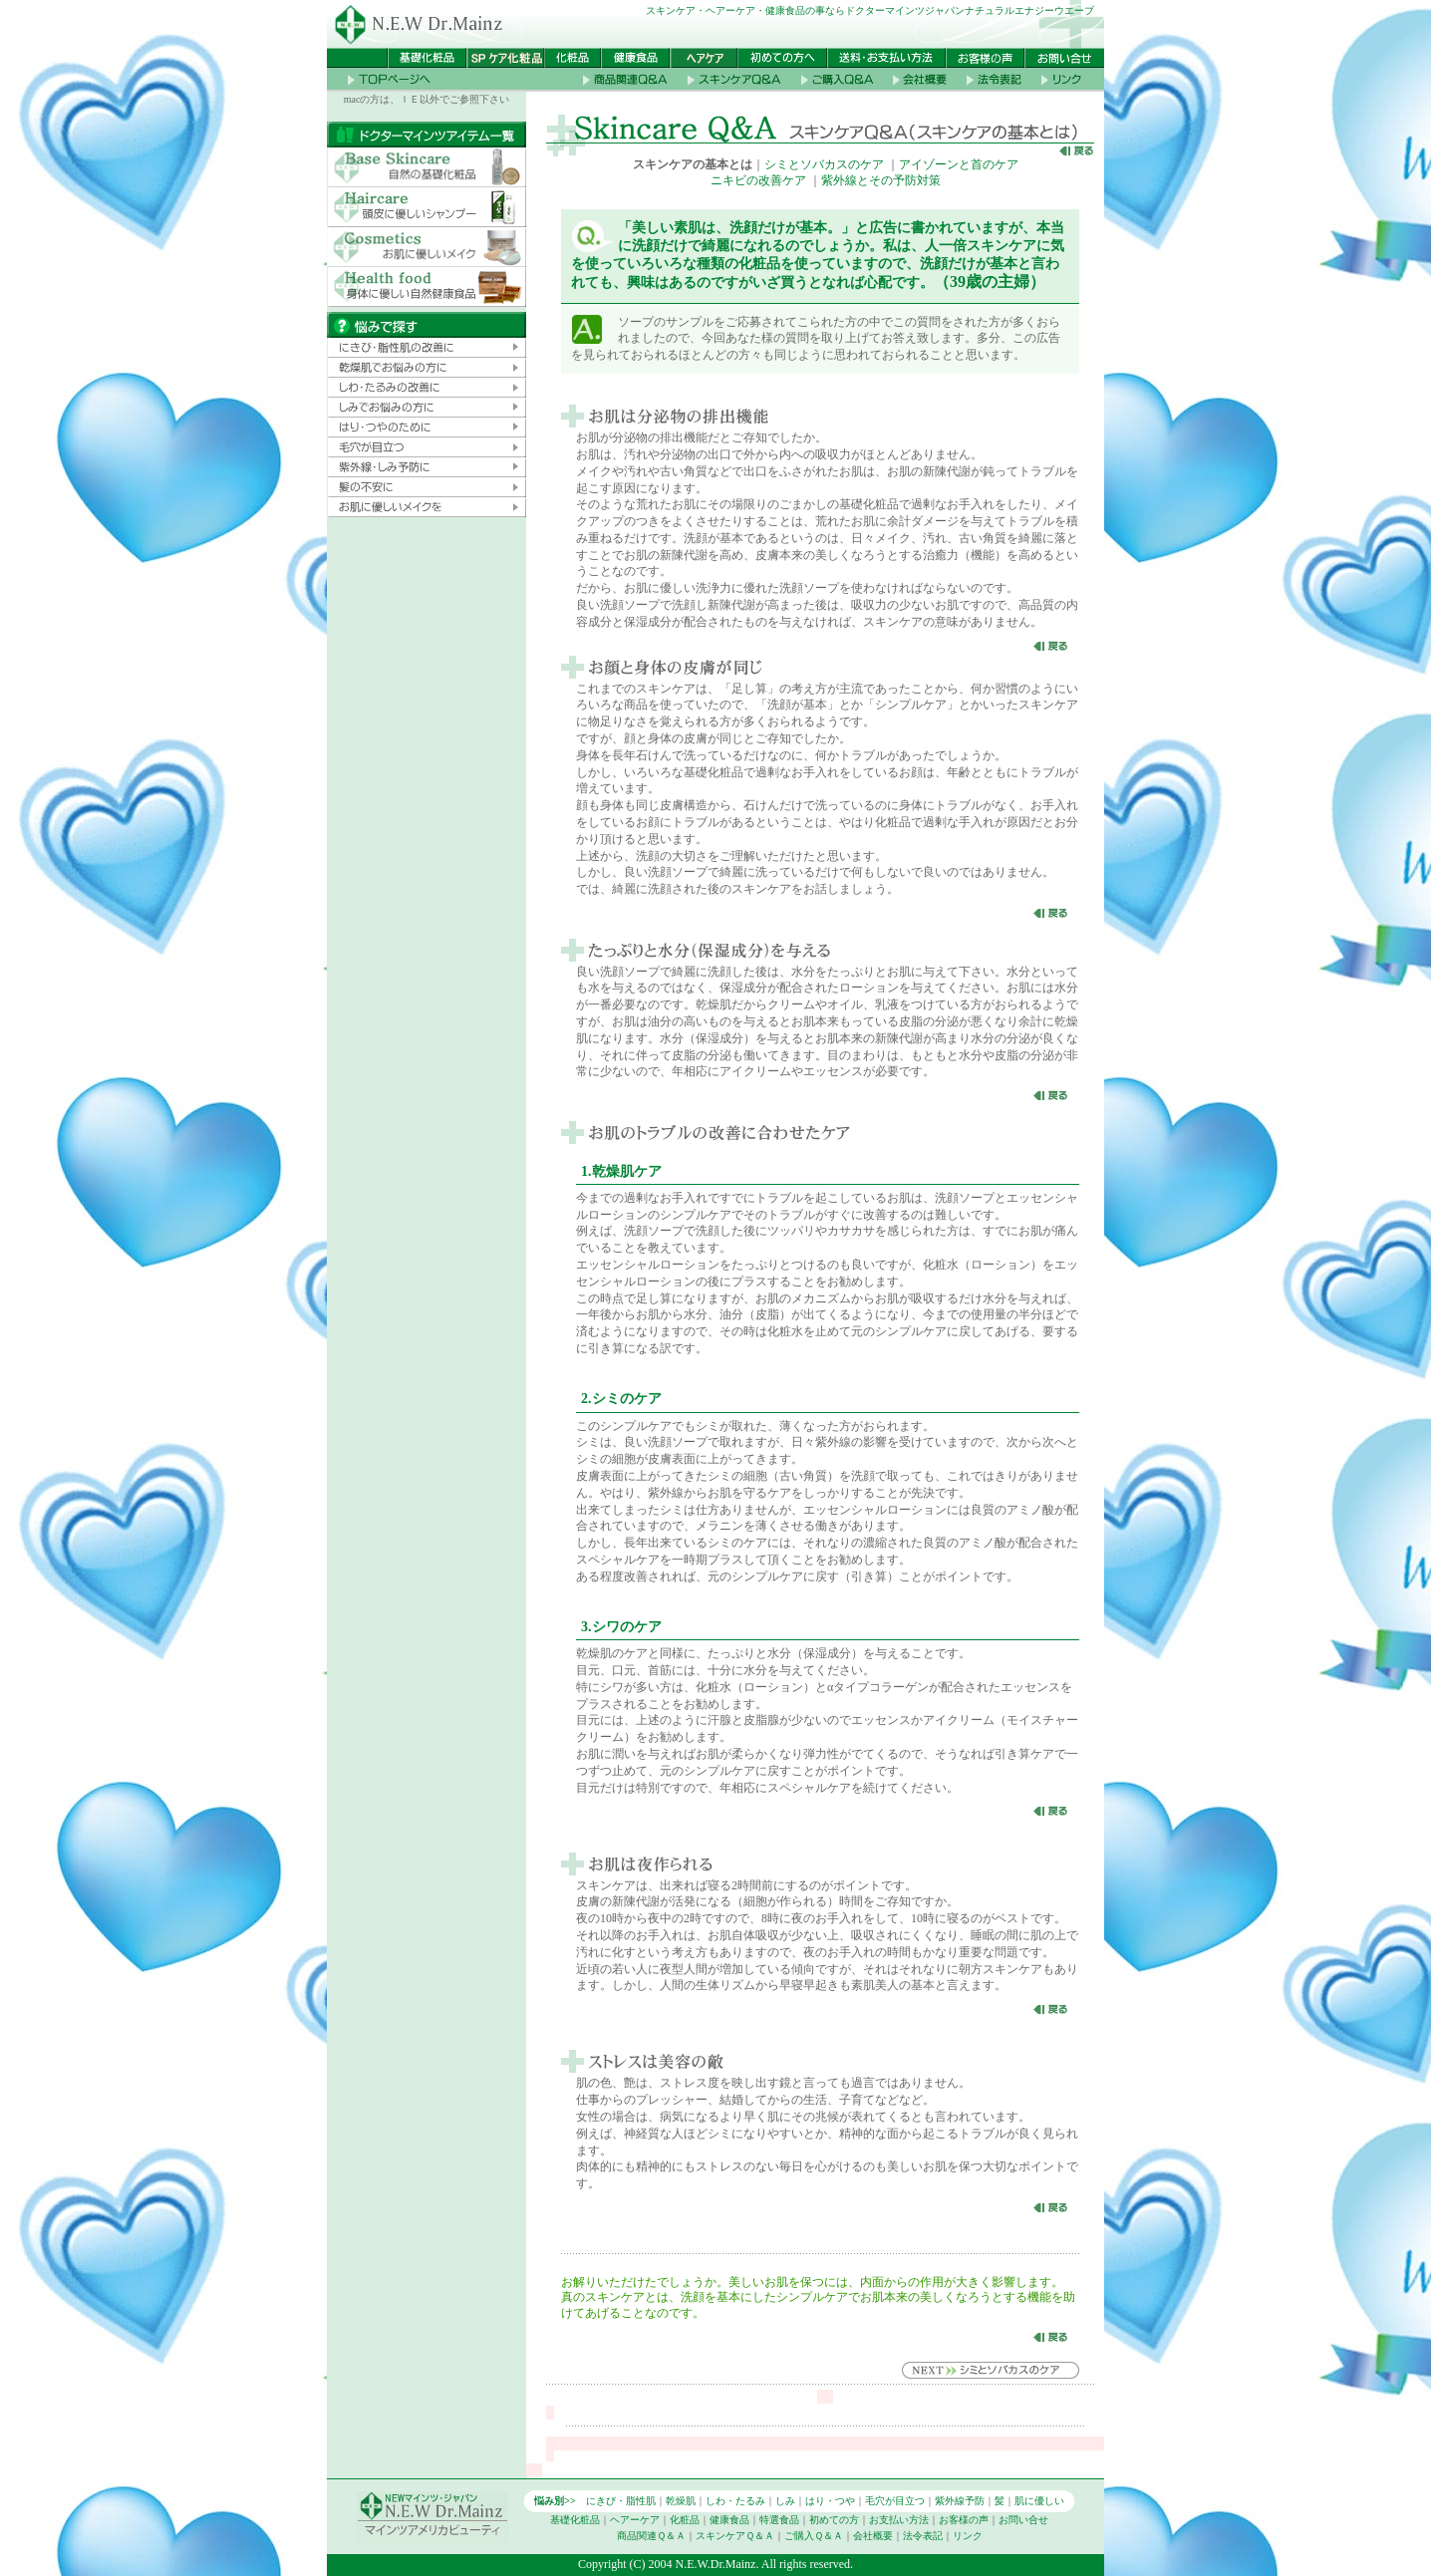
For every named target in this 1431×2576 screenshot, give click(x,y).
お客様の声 (964, 2519)
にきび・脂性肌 (621, 2500)
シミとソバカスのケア (824, 164)
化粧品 (685, 2519)
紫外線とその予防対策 (881, 180)
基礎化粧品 (575, 2519)
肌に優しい (1039, 2500)
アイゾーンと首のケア (958, 164)
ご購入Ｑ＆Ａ (813, 2535)
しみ (785, 2500)
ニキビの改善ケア (758, 180)
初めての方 (834, 2519)
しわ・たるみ (735, 2500)
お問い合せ (1023, 2519)
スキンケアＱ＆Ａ (735, 2535)
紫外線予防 (960, 2500)
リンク (968, 2535)
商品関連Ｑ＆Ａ (651, 2535)
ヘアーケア (635, 2519)
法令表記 (923, 2535)
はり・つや (830, 2500)
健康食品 (729, 2519)
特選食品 (779, 2519)
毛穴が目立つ (895, 2500)
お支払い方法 (899, 2519)
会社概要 (873, 2535)
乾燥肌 (681, 2500)
